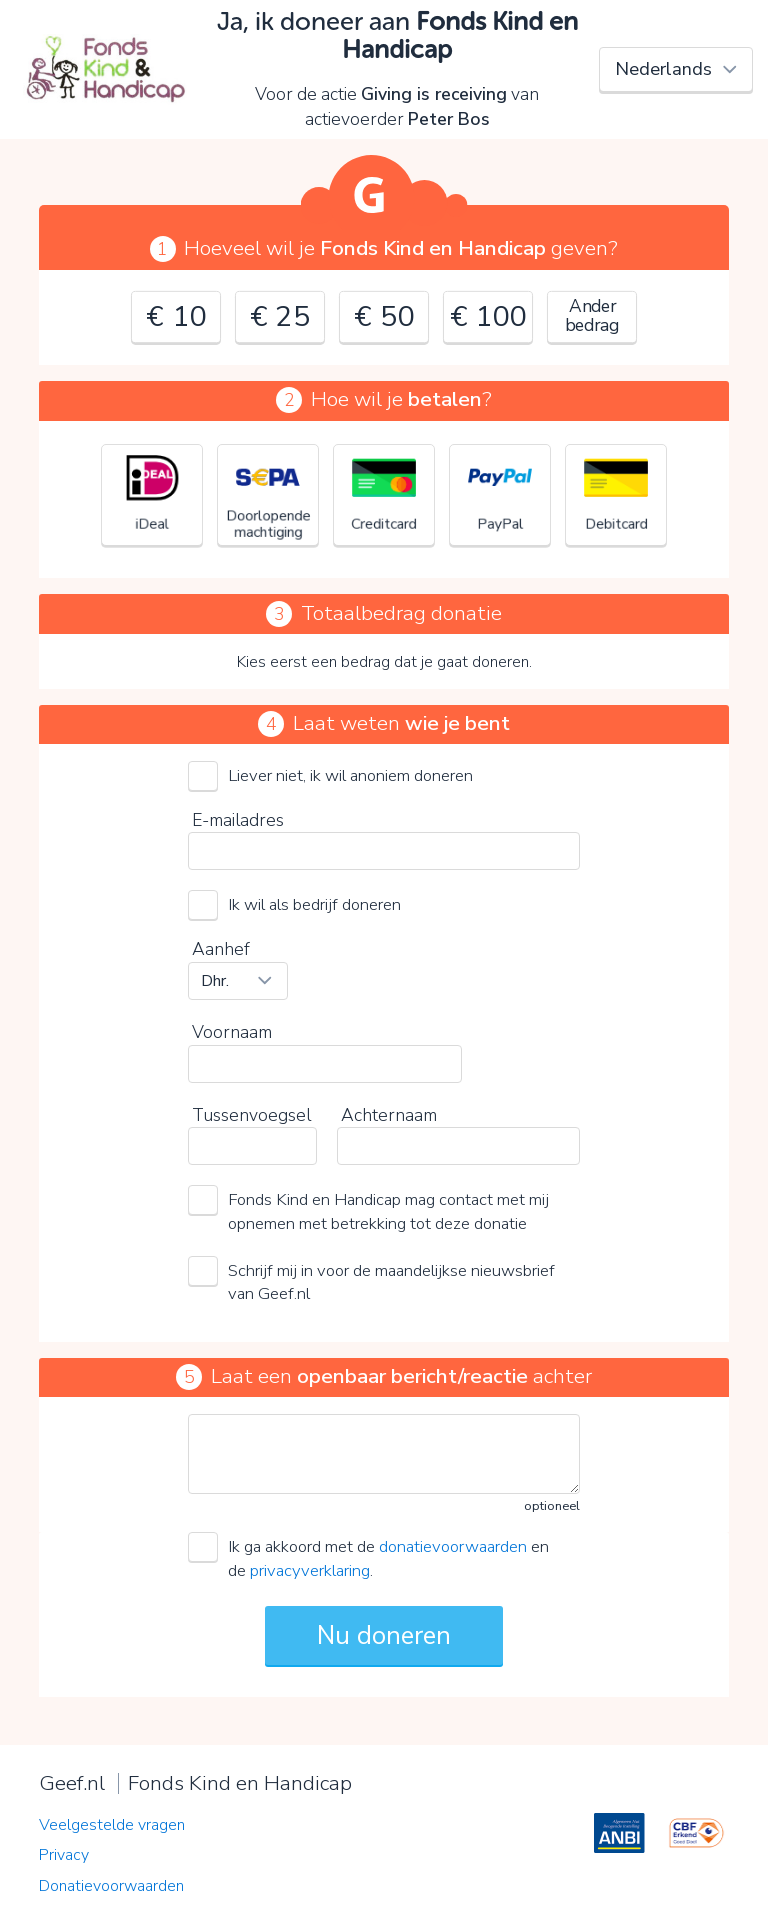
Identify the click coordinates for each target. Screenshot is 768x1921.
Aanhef (221, 949)
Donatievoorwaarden (111, 1886)
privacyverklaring (310, 1570)
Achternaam (389, 1115)
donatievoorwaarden (453, 1546)
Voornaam (232, 1032)
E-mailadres (238, 820)
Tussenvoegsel (251, 1115)
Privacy (64, 1855)
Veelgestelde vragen (112, 1825)
